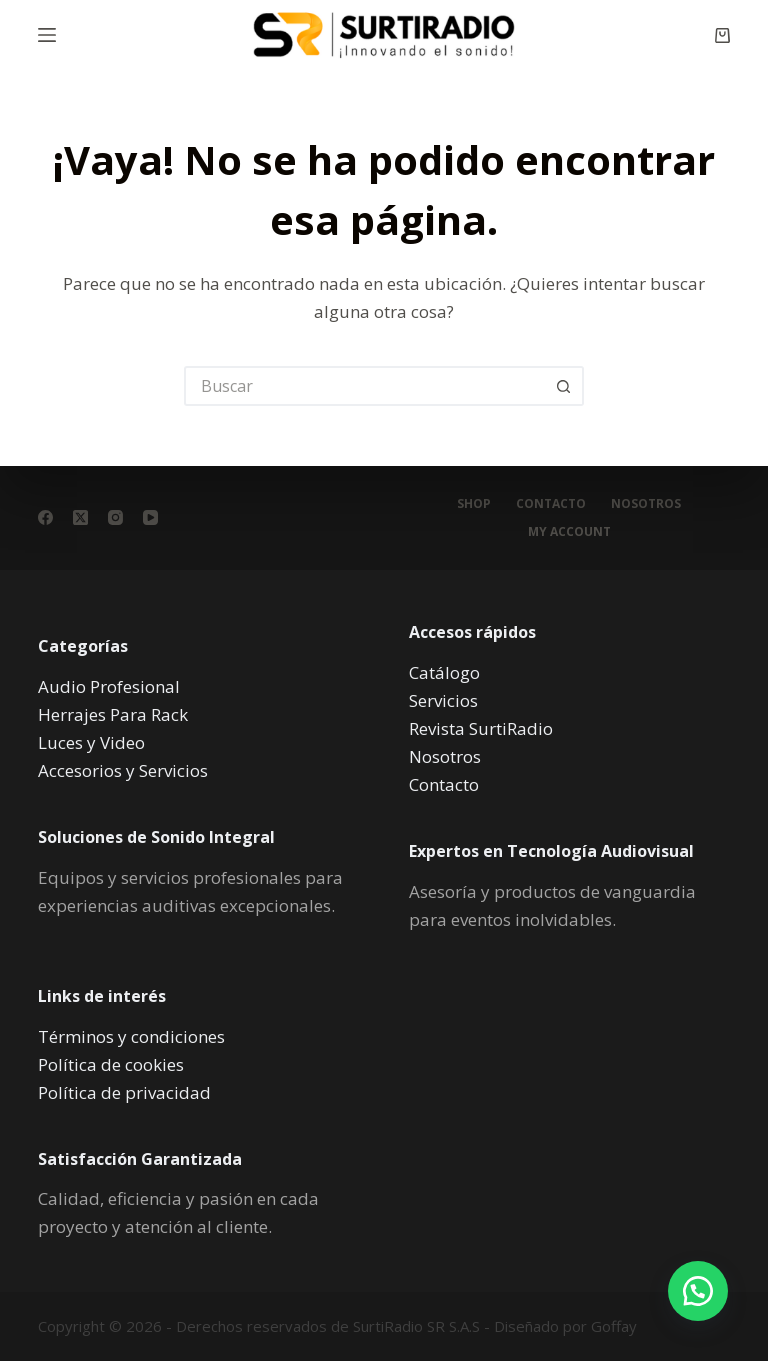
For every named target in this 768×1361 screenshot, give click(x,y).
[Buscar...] (364, 386)
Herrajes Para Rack (113, 714)
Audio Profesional (109, 686)
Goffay (612, 1326)
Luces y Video (91, 742)
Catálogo (444, 672)
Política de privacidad (124, 1092)
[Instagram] (115, 517)
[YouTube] (150, 517)
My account (569, 532)
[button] (698, 1291)
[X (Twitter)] (80, 517)
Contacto (551, 504)
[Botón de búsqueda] (564, 386)
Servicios (443, 700)
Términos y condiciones (131, 1036)
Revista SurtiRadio (481, 728)
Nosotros (646, 504)
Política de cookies (111, 1064)
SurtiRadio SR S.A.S (416, 1326)
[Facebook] (45, 517)
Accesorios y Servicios (123, 770)
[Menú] (47, 35)
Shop (474, 504)
